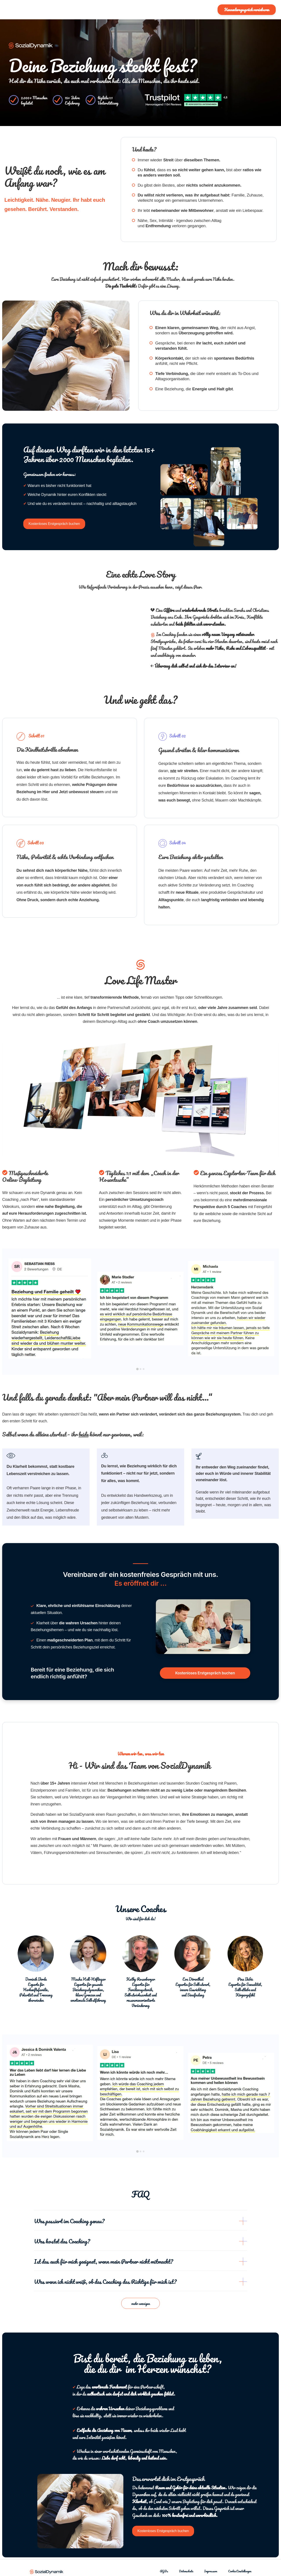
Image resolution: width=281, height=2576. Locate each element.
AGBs (164, 2571)
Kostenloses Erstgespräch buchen (54, 524)
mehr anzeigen (140, 2303)
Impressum (210, 2571)
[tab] (137, 1369)
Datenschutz (186, 2571)
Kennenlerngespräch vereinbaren (246, 10)
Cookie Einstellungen (239, 2571)
